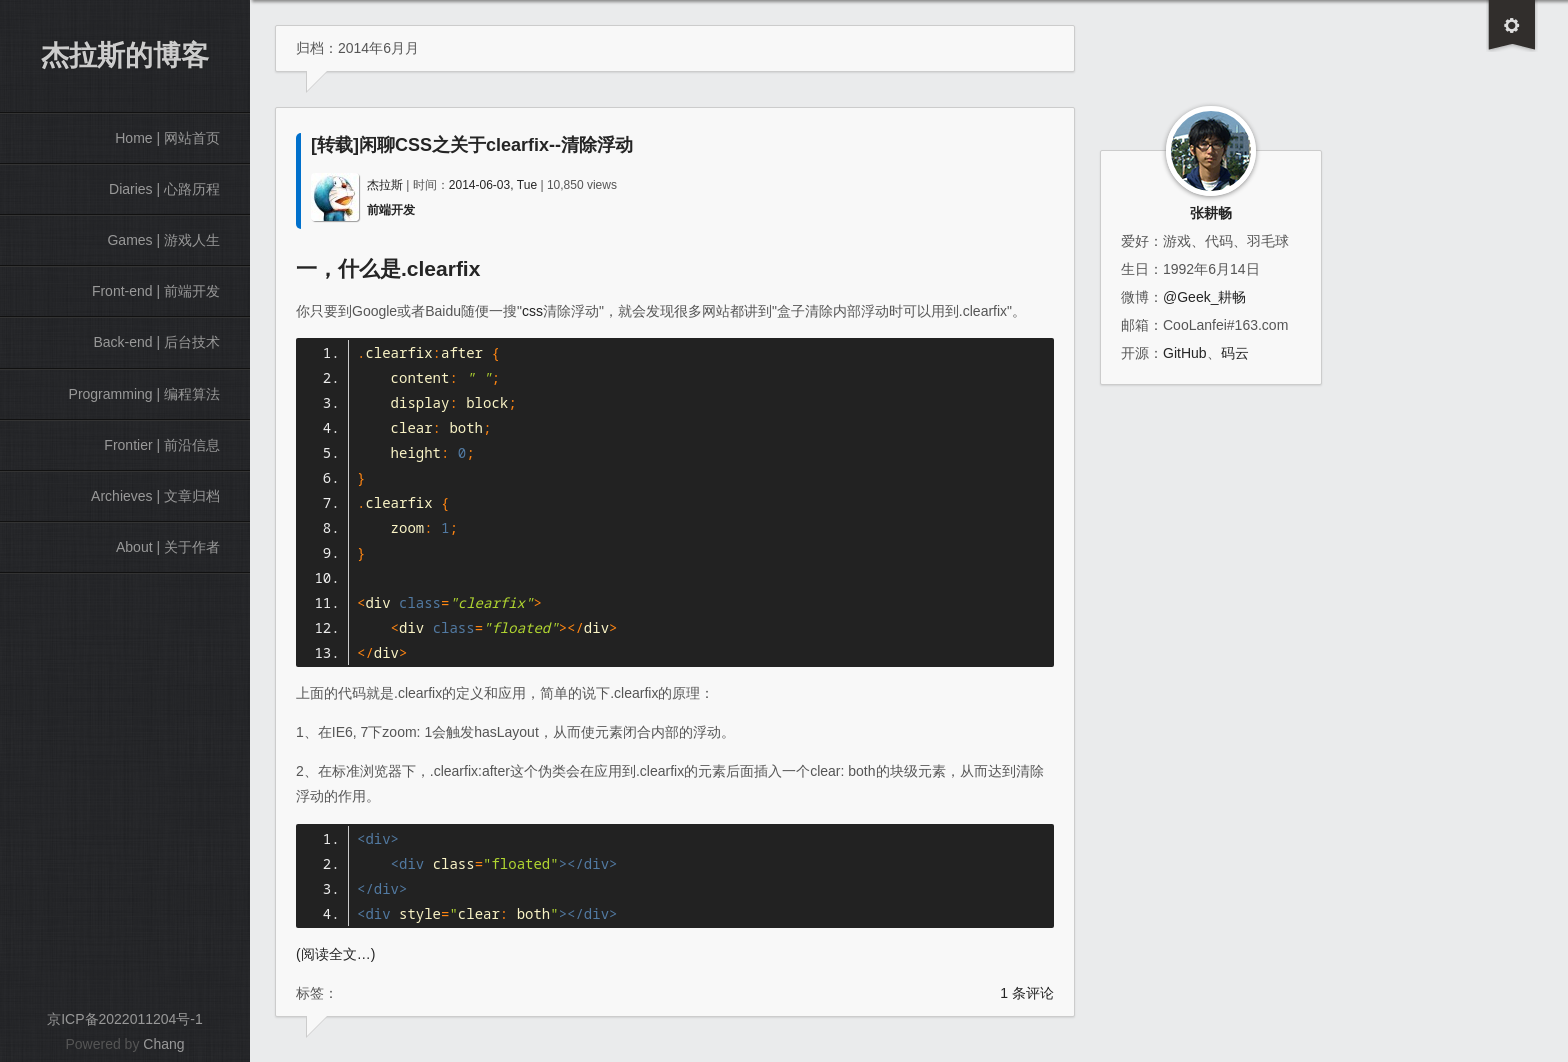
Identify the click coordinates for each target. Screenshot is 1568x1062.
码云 (1235, 353)
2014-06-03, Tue (493, 185)
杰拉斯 (385, 185)
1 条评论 (1027, 993)
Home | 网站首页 (167, 138)
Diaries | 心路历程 (164, 189)
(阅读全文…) (335, 954)
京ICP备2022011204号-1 (125, 1019)
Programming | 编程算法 (144, 394)
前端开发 (391, 210)
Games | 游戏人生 (163, 240)
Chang (163, 1044)
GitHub (1185, 353)
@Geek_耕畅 (1204, 297)
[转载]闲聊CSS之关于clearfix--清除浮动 (472, 145)
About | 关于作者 (168, 547)
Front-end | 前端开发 (156, 291)
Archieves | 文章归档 (155, 496)
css (532, 311)
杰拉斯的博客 (125, 55)
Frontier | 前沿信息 (162, 445)
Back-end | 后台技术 (156, 342)
